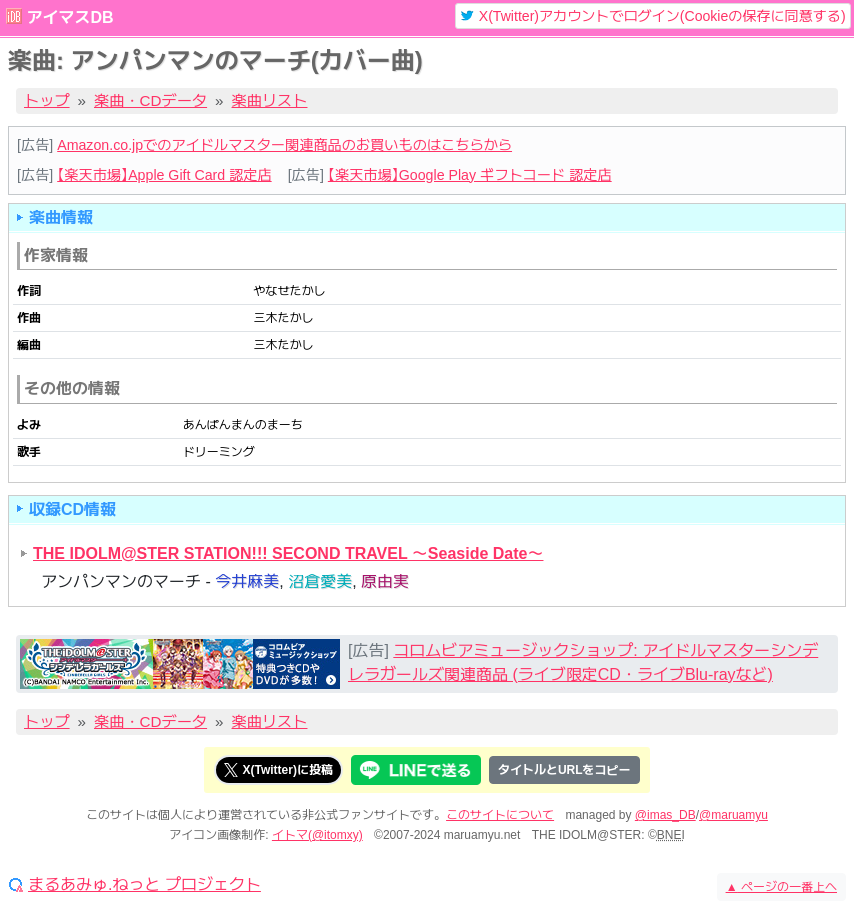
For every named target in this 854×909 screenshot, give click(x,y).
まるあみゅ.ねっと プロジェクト (144, 885)
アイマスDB (69, 17)
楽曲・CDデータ (150, 100)
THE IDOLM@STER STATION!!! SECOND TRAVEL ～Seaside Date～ (288, 553)
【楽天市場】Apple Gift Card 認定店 (164, 175)
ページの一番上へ (781, 887)
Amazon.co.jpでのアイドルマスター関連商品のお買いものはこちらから (284, 145)
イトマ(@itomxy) (317, 835)
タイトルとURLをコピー (564, 770)
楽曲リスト (270, 100)
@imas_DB (665, 815)
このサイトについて (500, 815)
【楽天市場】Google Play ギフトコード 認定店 (470, 175)
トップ (47, 100)
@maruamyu (733, 815)
